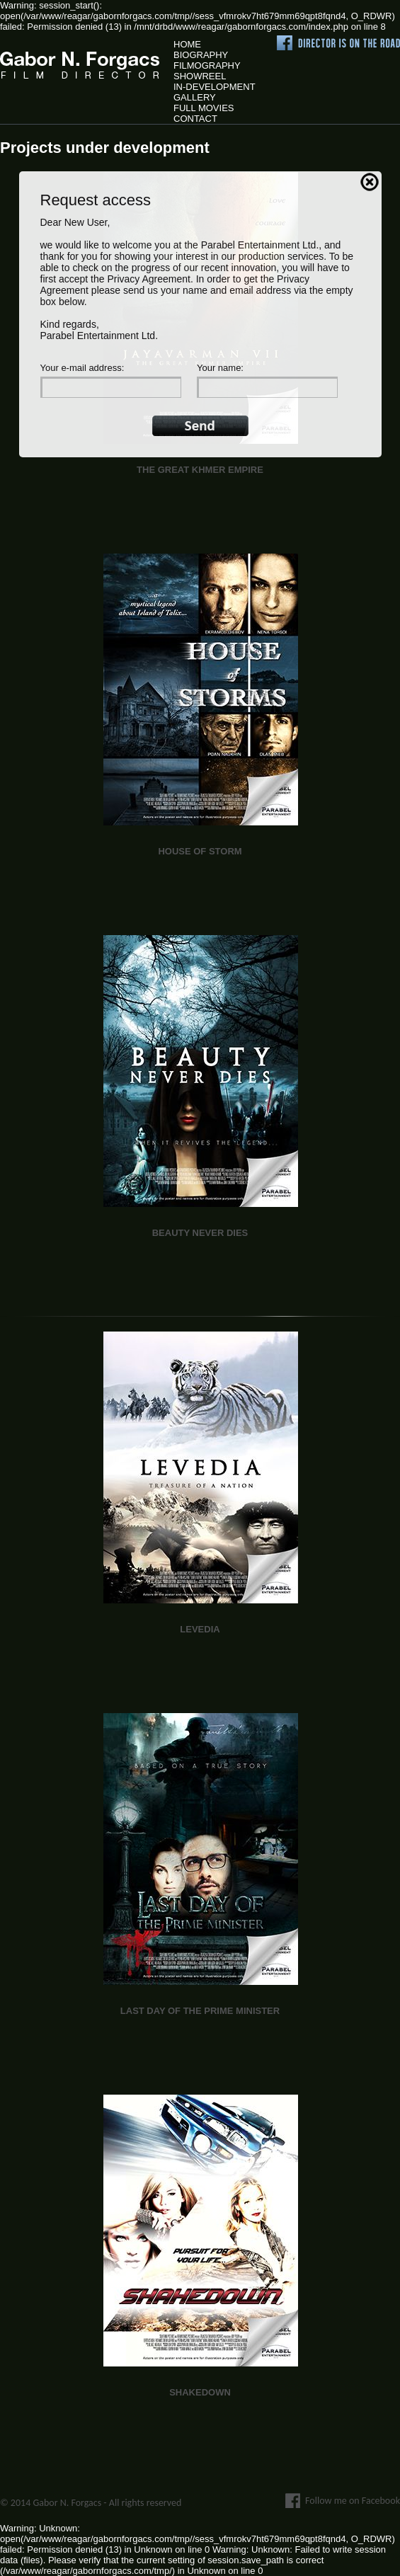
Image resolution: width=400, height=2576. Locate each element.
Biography (200, 55)
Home (187, 44)
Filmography (207, 65)
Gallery (194, 97)
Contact (195, 118)
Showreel (199, 76)
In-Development (214, 86)
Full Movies (203, 108)
